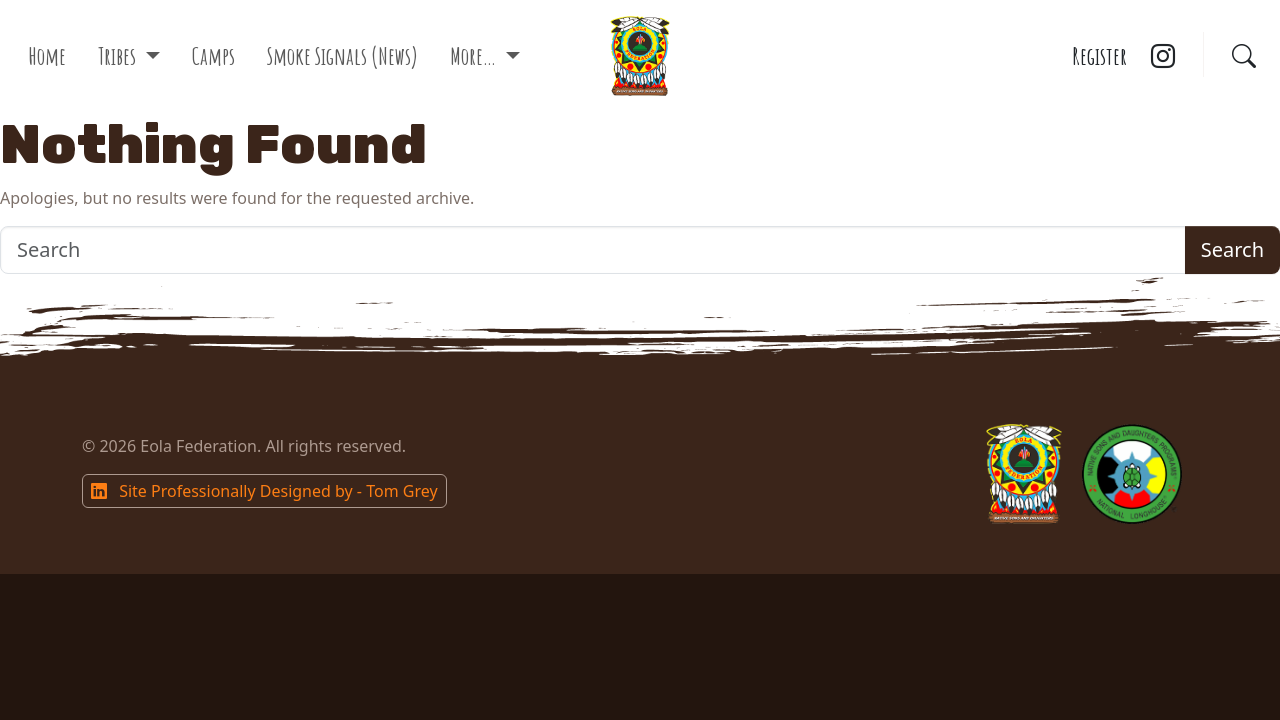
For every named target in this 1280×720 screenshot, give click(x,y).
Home (47, 56)
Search (1232, 249)
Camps (213, 56)
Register (1099, 56)
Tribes (119, 56)
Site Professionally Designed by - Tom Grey (264, 491)
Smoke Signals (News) (342, 56)
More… (475, 56)
